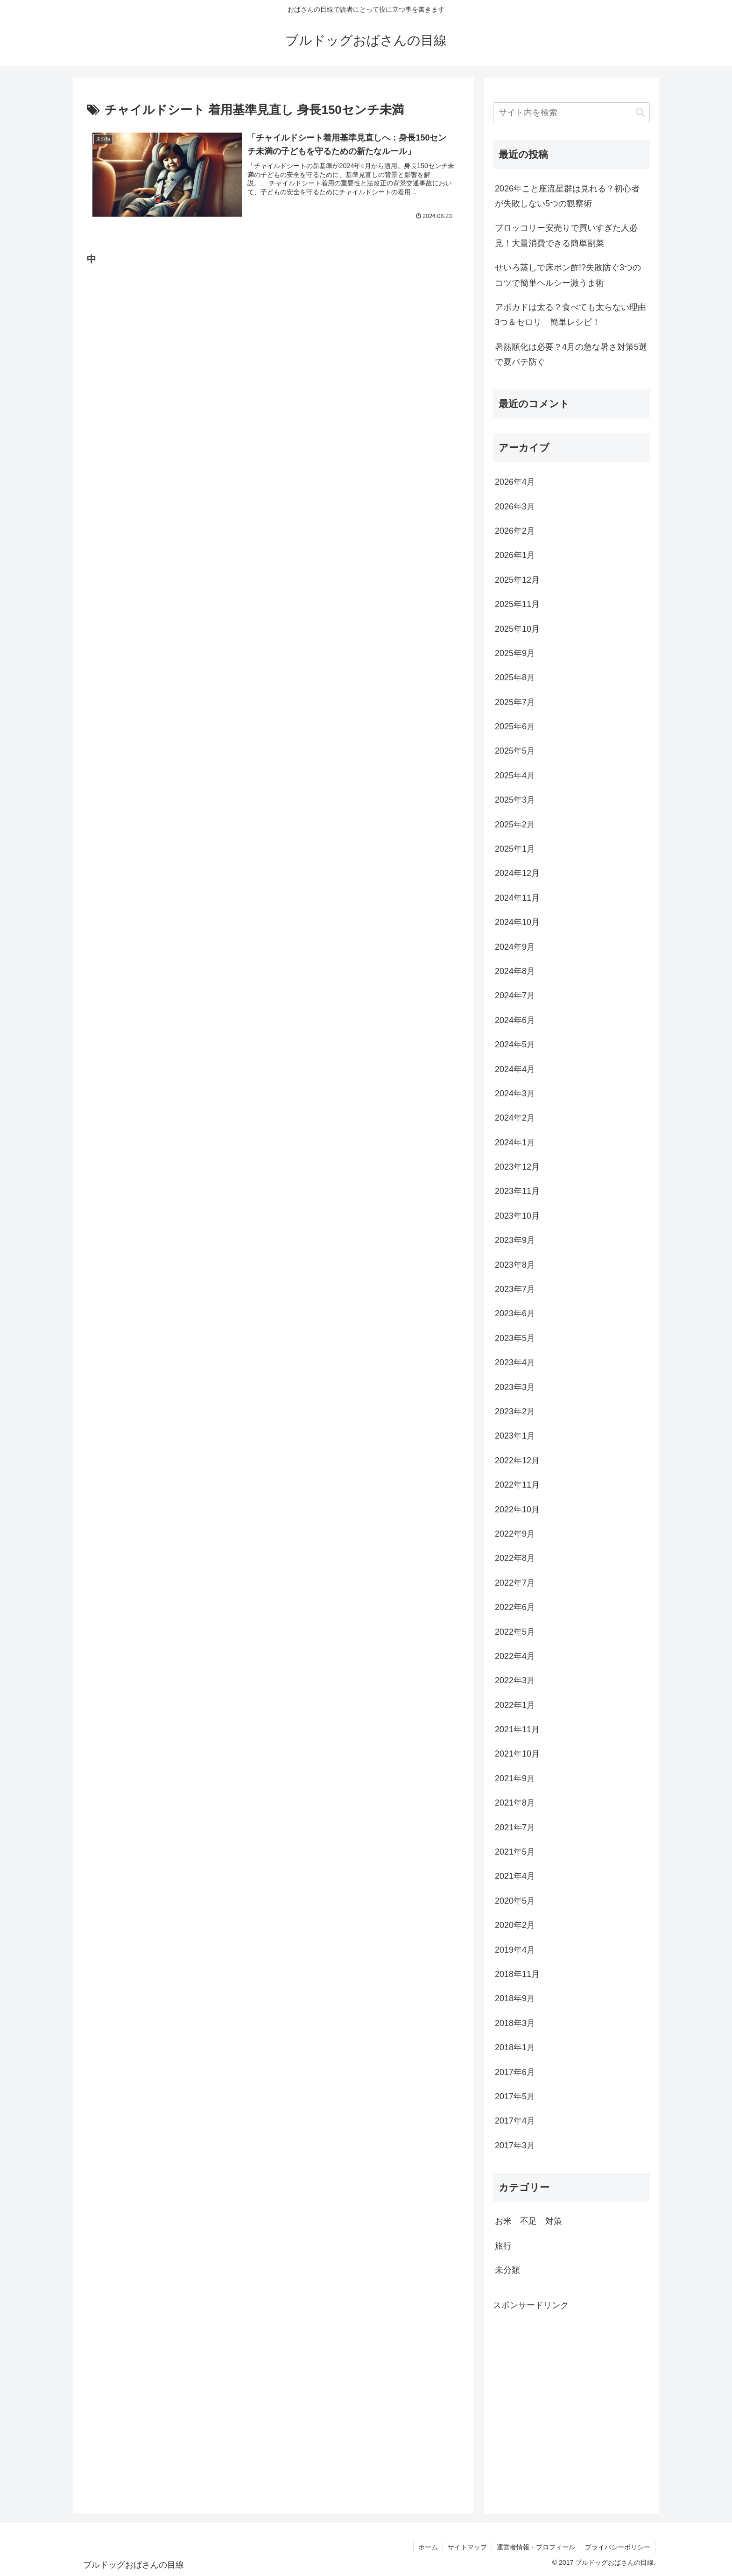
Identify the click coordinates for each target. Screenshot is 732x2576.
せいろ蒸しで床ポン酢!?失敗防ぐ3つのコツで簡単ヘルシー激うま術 (568, 275)
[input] (571, 112)
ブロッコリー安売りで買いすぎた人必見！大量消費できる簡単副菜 (566, 235)
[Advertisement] (157, 356)
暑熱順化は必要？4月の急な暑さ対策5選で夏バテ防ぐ (571, 354)
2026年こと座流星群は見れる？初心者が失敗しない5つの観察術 (567, 196)
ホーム (428, 2547)
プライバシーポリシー (617, 2547)
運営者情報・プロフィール (536, 2547)
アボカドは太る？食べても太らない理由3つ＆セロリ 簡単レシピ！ (570, 315)
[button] (640, 112)
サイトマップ (467, 2547)
